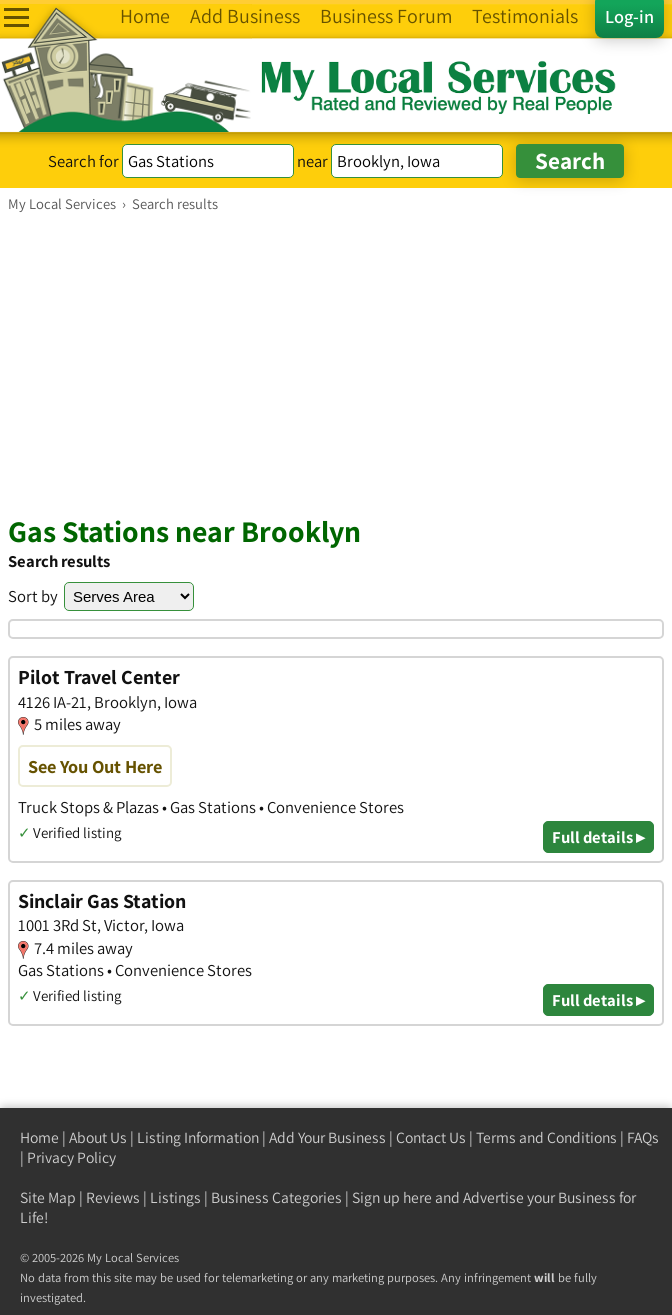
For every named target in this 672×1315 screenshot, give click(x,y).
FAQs (643, 1137)
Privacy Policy (71, 1157)
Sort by (33, 596)
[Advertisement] (336, 363)
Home (39, 1137)
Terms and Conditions (546, 1137)
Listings (175, 1197)
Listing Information (198, 1137)
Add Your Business (327, 1137)
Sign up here (392, 1197)
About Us (98, 1137)
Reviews (113, 1197)
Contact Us (431, 1137)
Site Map (48, 1197)
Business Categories (276, 1197)
